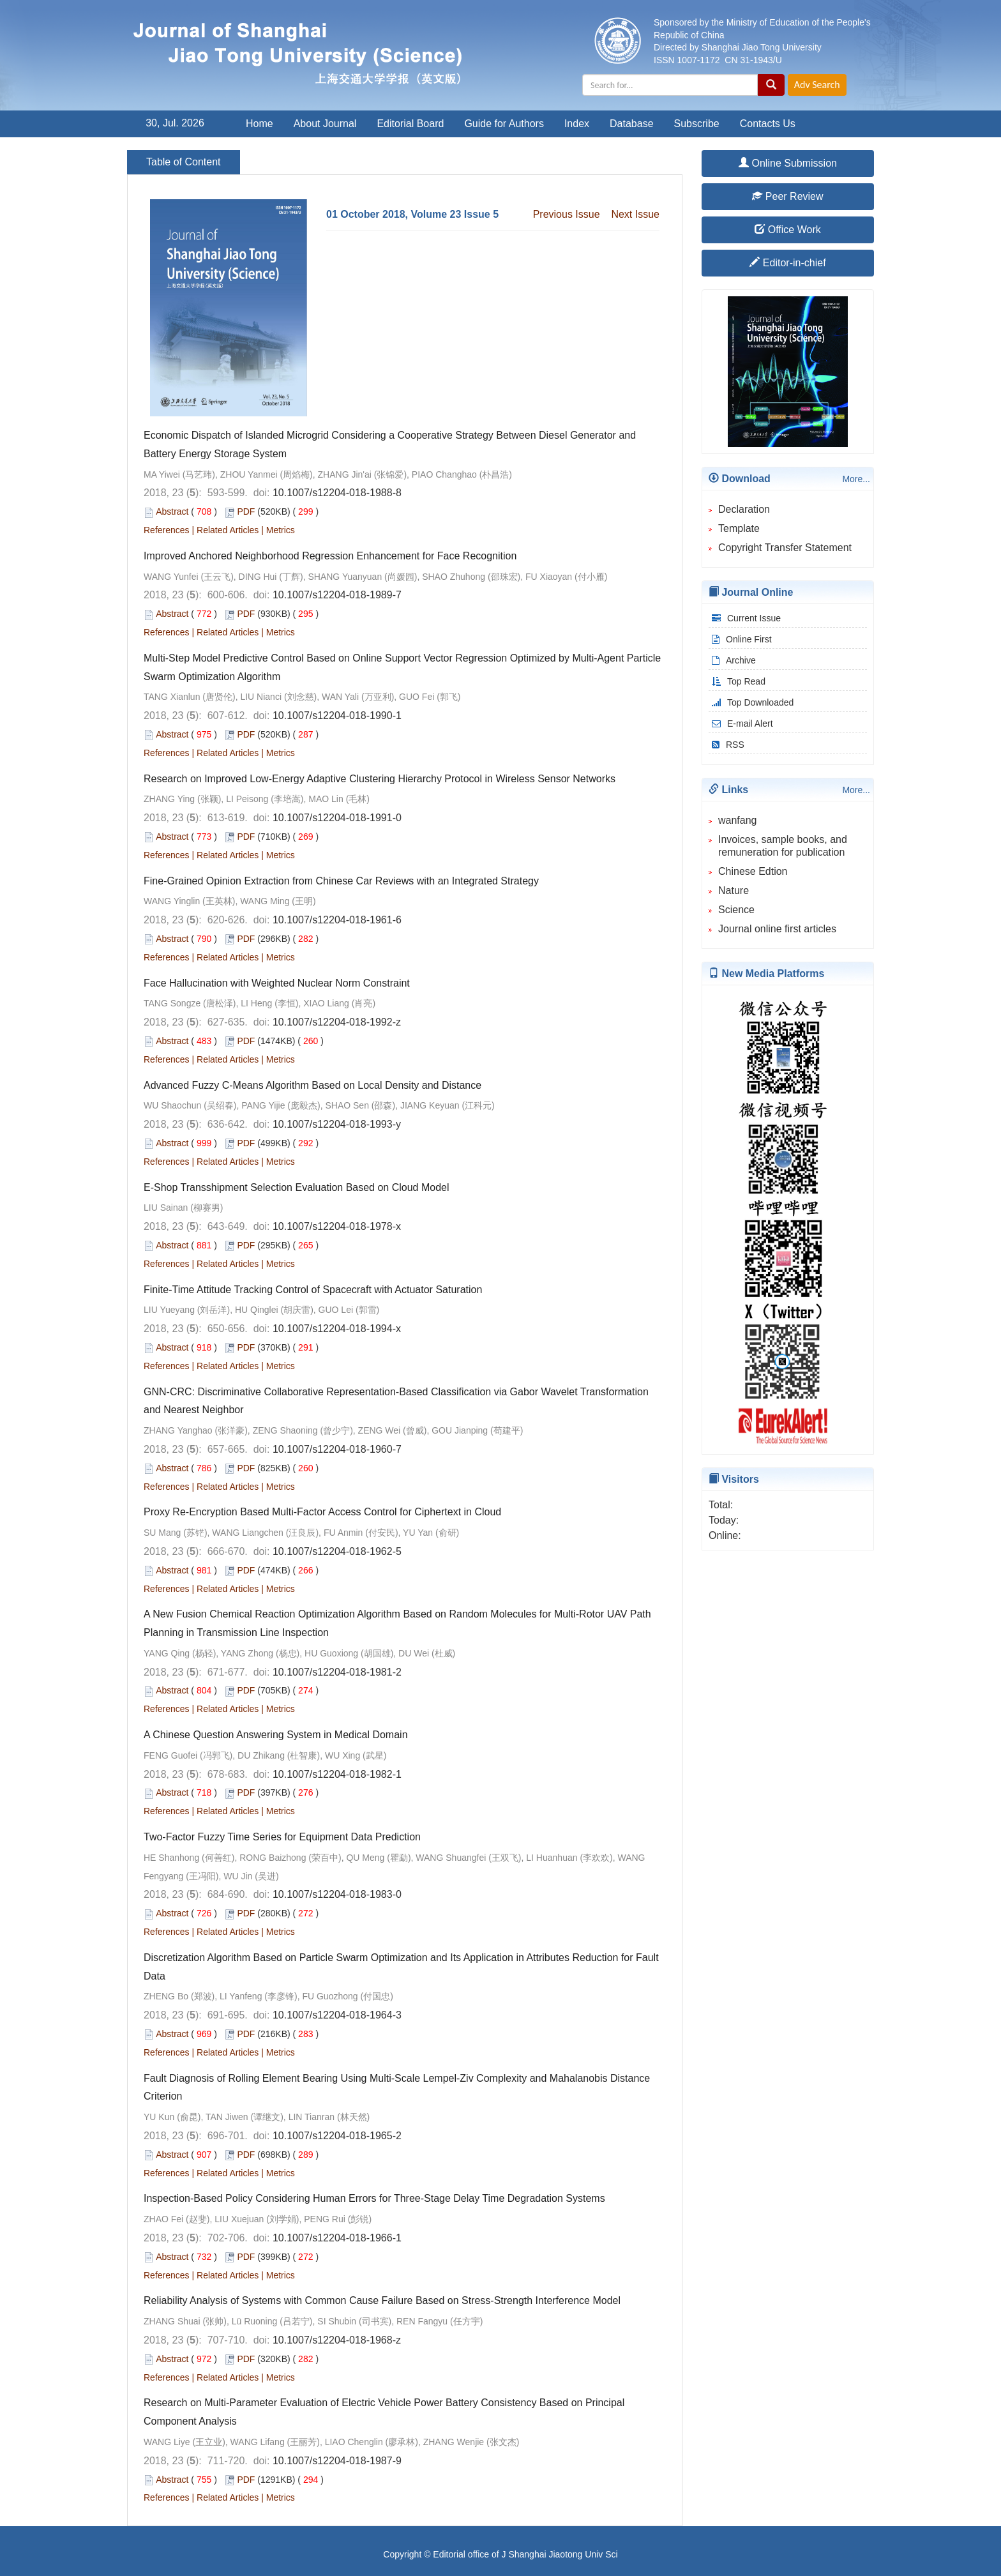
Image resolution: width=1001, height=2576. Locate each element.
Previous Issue (566, 214)
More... (856, 479)
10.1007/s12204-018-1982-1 (337, 1774)
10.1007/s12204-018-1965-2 (337, 2135)
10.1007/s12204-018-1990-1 (337, 715)
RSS (726, 744)
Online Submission (788, 163)
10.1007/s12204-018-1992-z (337, 1022)
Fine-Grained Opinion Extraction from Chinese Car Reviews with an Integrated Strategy (341, 880)
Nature (733, 890)
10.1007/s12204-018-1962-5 (337, 1551)
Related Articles (228, 530)
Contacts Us (767, 123)
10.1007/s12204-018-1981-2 (337, 1672)
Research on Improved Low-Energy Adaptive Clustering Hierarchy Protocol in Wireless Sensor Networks (379, 778)
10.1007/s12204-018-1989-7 (337, 594)
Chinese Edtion (753, 871)
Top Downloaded (751, 702)
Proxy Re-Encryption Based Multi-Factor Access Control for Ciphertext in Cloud (322, 1511)
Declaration (744, 509)
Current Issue (745, 618)
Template (739, 528)
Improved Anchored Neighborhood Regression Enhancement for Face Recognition (330, 555)
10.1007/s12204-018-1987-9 (337, 2460)
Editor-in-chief (787, 262)
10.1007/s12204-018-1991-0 (337, 817)
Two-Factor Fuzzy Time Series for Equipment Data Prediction (282, 1836)
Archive (732, 660)
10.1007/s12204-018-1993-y (337, 1124)
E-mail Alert (741, 723)
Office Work (787, 229)
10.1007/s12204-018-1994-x (337, 1328)
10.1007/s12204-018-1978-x (337, 1226)
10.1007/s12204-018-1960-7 (337, 1449)
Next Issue (635, 214)
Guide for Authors (504, 123)
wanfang (737, 820)
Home (259, 123)
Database (632, 123)
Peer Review (787, 196)
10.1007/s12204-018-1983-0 (337, 1894)
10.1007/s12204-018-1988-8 (337, 492)
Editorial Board (410, 123)
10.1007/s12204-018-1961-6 (337, 919)
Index (576, 123)
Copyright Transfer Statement (785, 547)
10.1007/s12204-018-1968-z (337, 2340)
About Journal (325, 123)
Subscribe (696, 123)
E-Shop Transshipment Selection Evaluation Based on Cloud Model (296, 1187)
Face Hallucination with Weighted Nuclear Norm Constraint (277, 983)
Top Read (737, 681)
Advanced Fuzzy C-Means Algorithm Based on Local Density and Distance (312, 1085)
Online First (740, 639)
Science (736, 909)
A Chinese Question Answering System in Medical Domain (276, 1734)
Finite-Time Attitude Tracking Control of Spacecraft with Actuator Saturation (313, 1289)
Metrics (280, 530)
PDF (246, 511)
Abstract (172, 511)
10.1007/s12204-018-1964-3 (337, 2015)
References (167, 530)
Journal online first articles (777, 928)
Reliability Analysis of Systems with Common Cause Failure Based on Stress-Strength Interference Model (382, 2300)
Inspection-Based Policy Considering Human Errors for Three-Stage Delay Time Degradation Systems (374, 2198)
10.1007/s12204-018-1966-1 (337, 2237)
